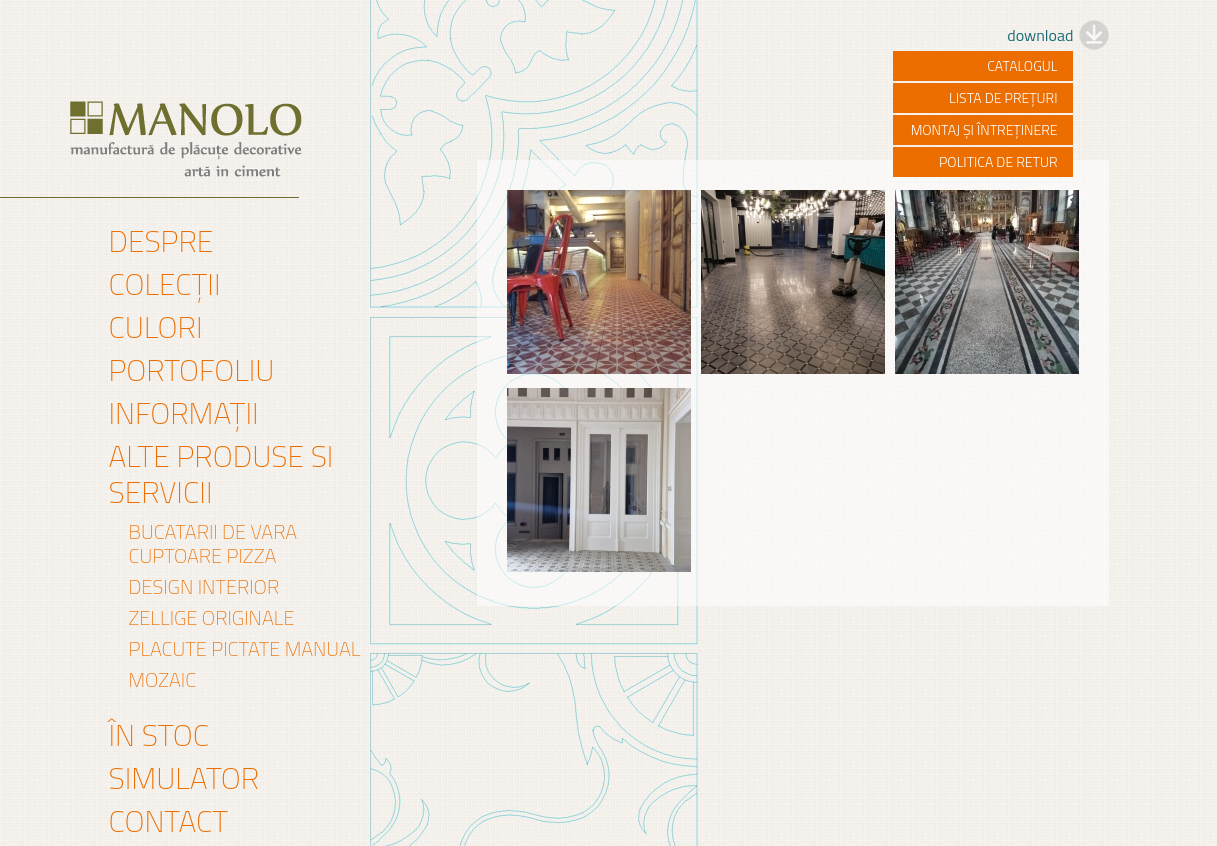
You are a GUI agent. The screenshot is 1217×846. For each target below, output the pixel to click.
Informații (184, 413)
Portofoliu (192, 370)
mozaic (163, 680)
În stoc (159, 735)
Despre (161, 241)
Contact (169, 821)
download (1040, 35)
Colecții (165, 284)
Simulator (184, 778)
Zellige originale (212, 618)
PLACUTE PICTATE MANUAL (245, 649)
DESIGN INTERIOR (204, 587)
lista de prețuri (1003, 97)
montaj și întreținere (984, 129)
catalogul (1022, 65)
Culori (156, 327)
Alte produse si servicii (221, 474)
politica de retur (998, 161)
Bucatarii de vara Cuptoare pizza (213, 544)
